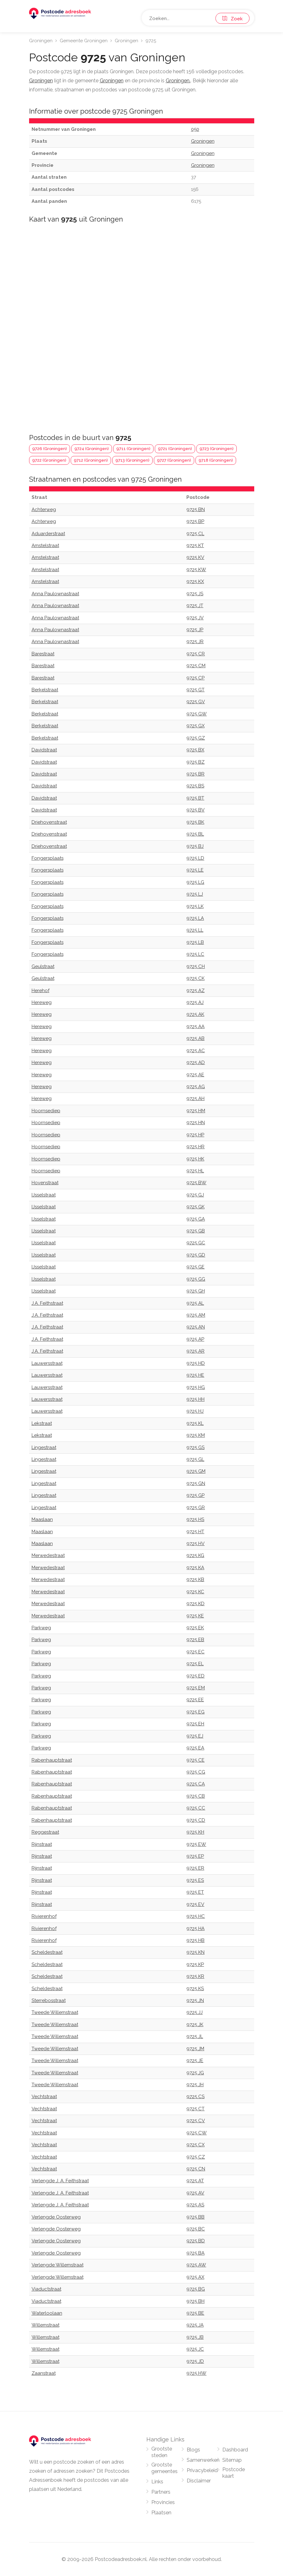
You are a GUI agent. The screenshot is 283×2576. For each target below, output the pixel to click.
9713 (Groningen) (132, 460)
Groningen (41, 41)
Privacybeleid (202, 2470)
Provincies (163, 2502)
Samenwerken (203, 2460)
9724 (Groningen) (91, 448)
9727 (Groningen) (174, 460)
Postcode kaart (233, 2472)
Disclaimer (199, 2481)
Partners (160, 2492)
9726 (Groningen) (49, 448)
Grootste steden (161, 2452)
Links (157, 2482)
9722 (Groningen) (49, 460)
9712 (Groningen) (91, 460)
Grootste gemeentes (164, 2468)
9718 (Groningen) (216, 460)
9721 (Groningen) (175, 448)
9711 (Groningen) (133, 448)
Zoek (232, 19)
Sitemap (232, 2460)
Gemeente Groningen (84, 41)
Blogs (193, 2450)
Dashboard (235, 2450)
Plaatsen (161, 2513)
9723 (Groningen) (217, 448)
